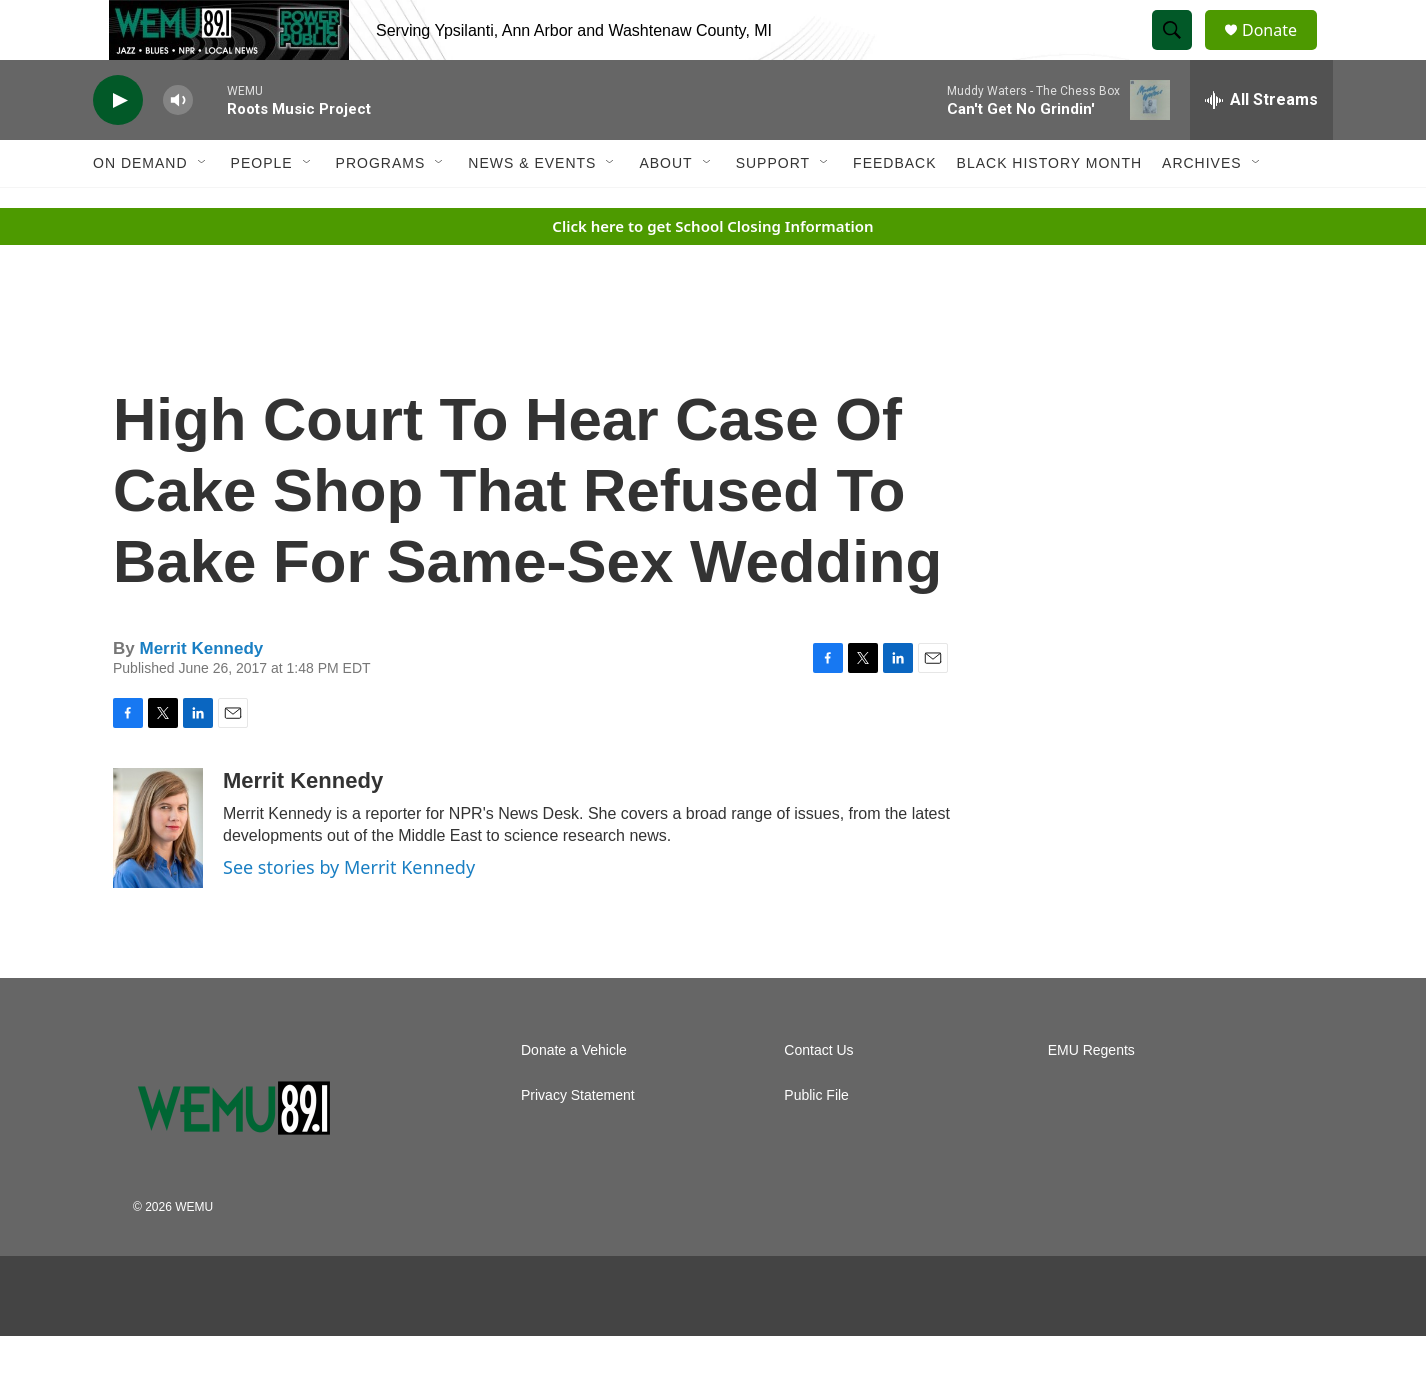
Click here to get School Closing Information (712, 271)
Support (773, 208)
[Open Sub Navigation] (203, 208)
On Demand (140, 208)
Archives (1202, 208)
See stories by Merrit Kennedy (349, 912)
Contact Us (818, 1095)
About (665, 208)
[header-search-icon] (1181, 53)
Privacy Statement (578, 1140)
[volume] (178, 145)
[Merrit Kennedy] (158, 873)
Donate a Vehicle (574, 1095)
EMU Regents (1091, 1095)
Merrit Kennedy (201, 693)
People (262, 208)
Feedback (894, 208)
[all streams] (1261, 145)
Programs (381, 208)
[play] (118, 145)
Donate (1282, 52)
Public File (816, 1140)
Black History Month (1049, 208)
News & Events (532, 208)
